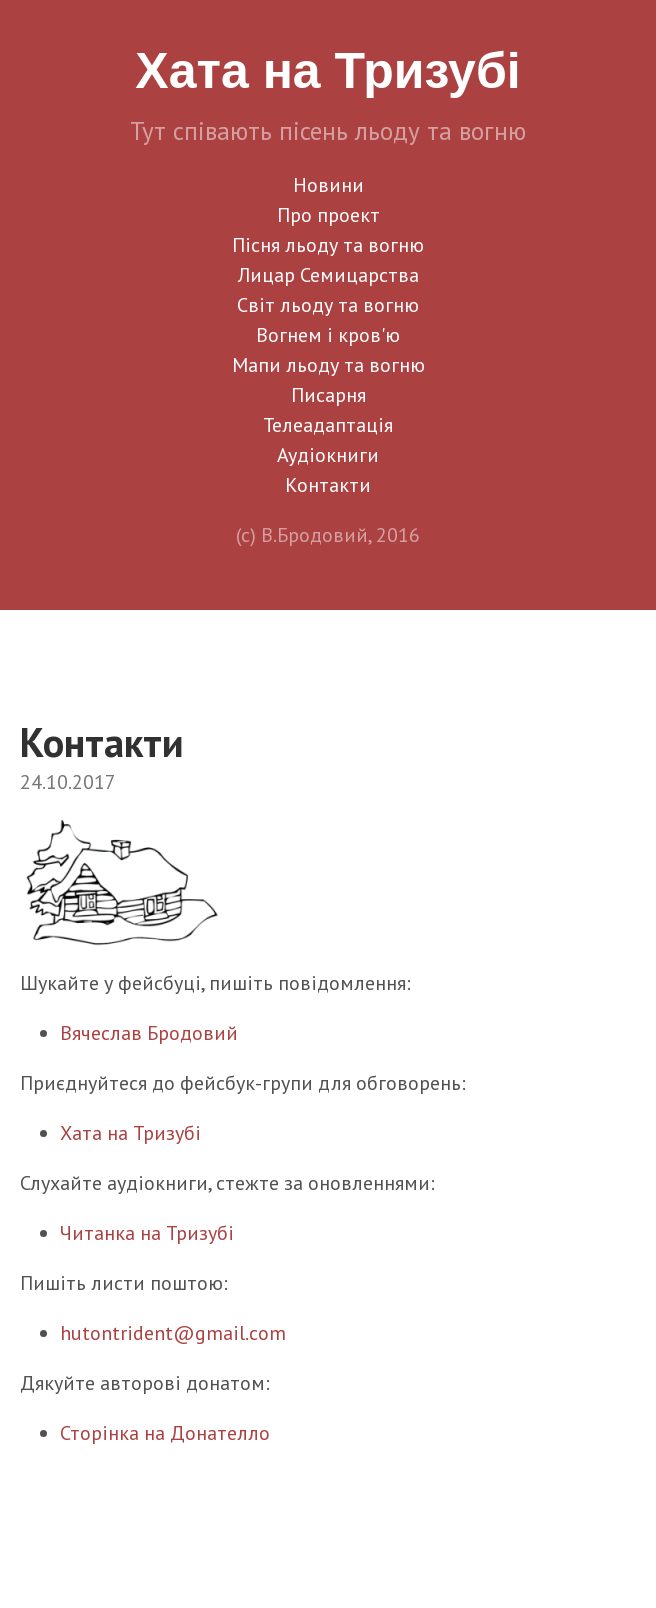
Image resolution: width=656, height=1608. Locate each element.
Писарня (328, 395)
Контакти (328, 485)
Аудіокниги (328, 455)
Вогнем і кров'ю (328, 335)
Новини (328, 185)
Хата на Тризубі (130, 1133)
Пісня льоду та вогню (328, 245)
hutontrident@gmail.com (173, 1333)
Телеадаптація (328, 425)
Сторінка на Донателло (165, 1433)
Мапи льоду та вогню (328, 365)
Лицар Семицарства (328, 275)
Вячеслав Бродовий (149, 1033)
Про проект (328, 215)
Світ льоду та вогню (328, 305)
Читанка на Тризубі (147, 1233)
